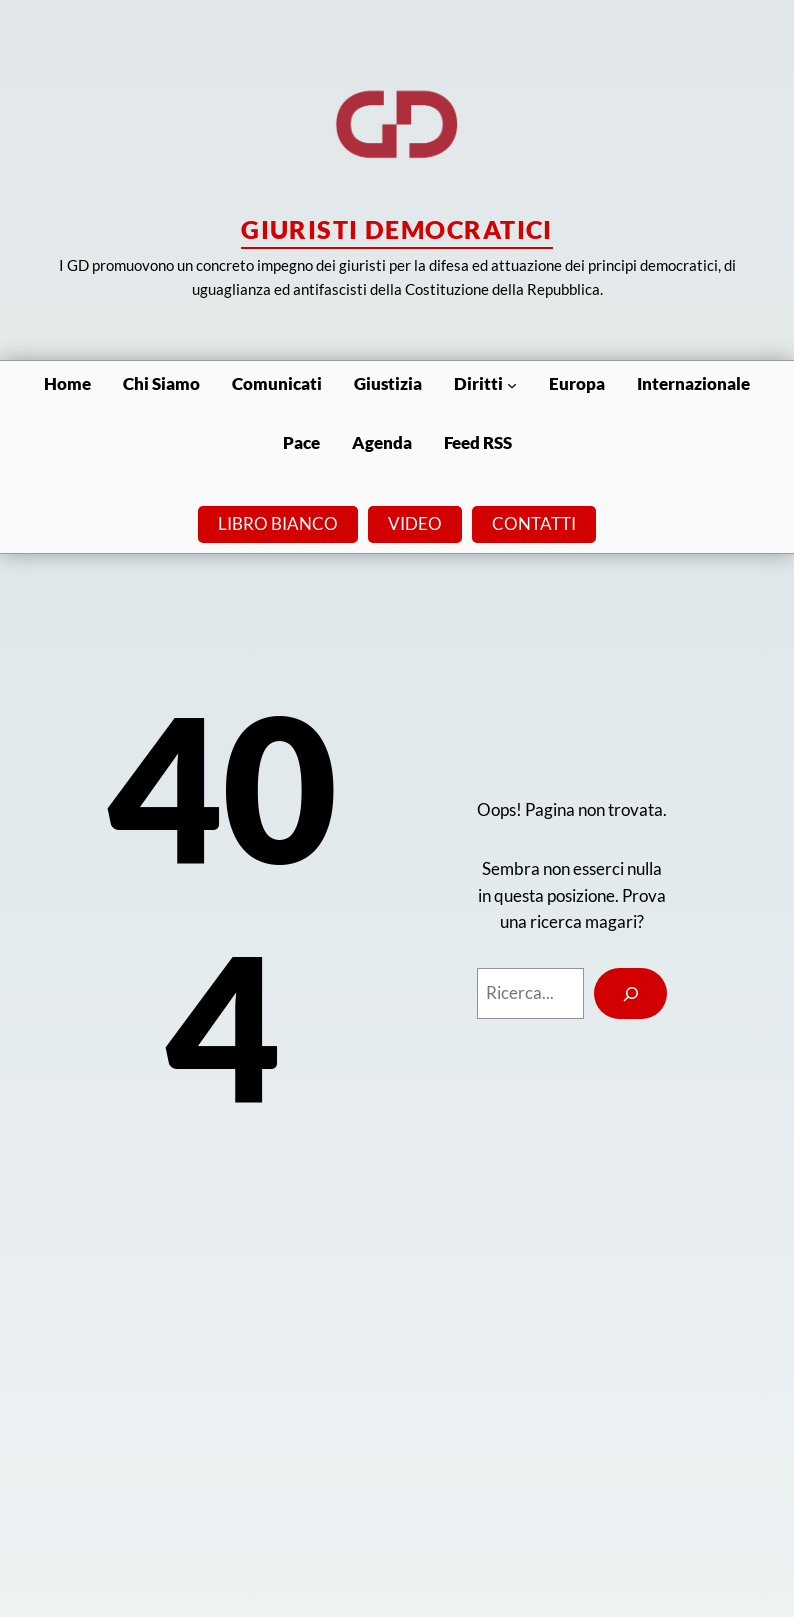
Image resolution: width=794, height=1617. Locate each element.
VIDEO (415, 523)
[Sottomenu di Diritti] (512, 384)
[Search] (630, 993)
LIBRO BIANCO (278, 523)
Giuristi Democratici (397, 229)
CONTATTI (534, 523)
